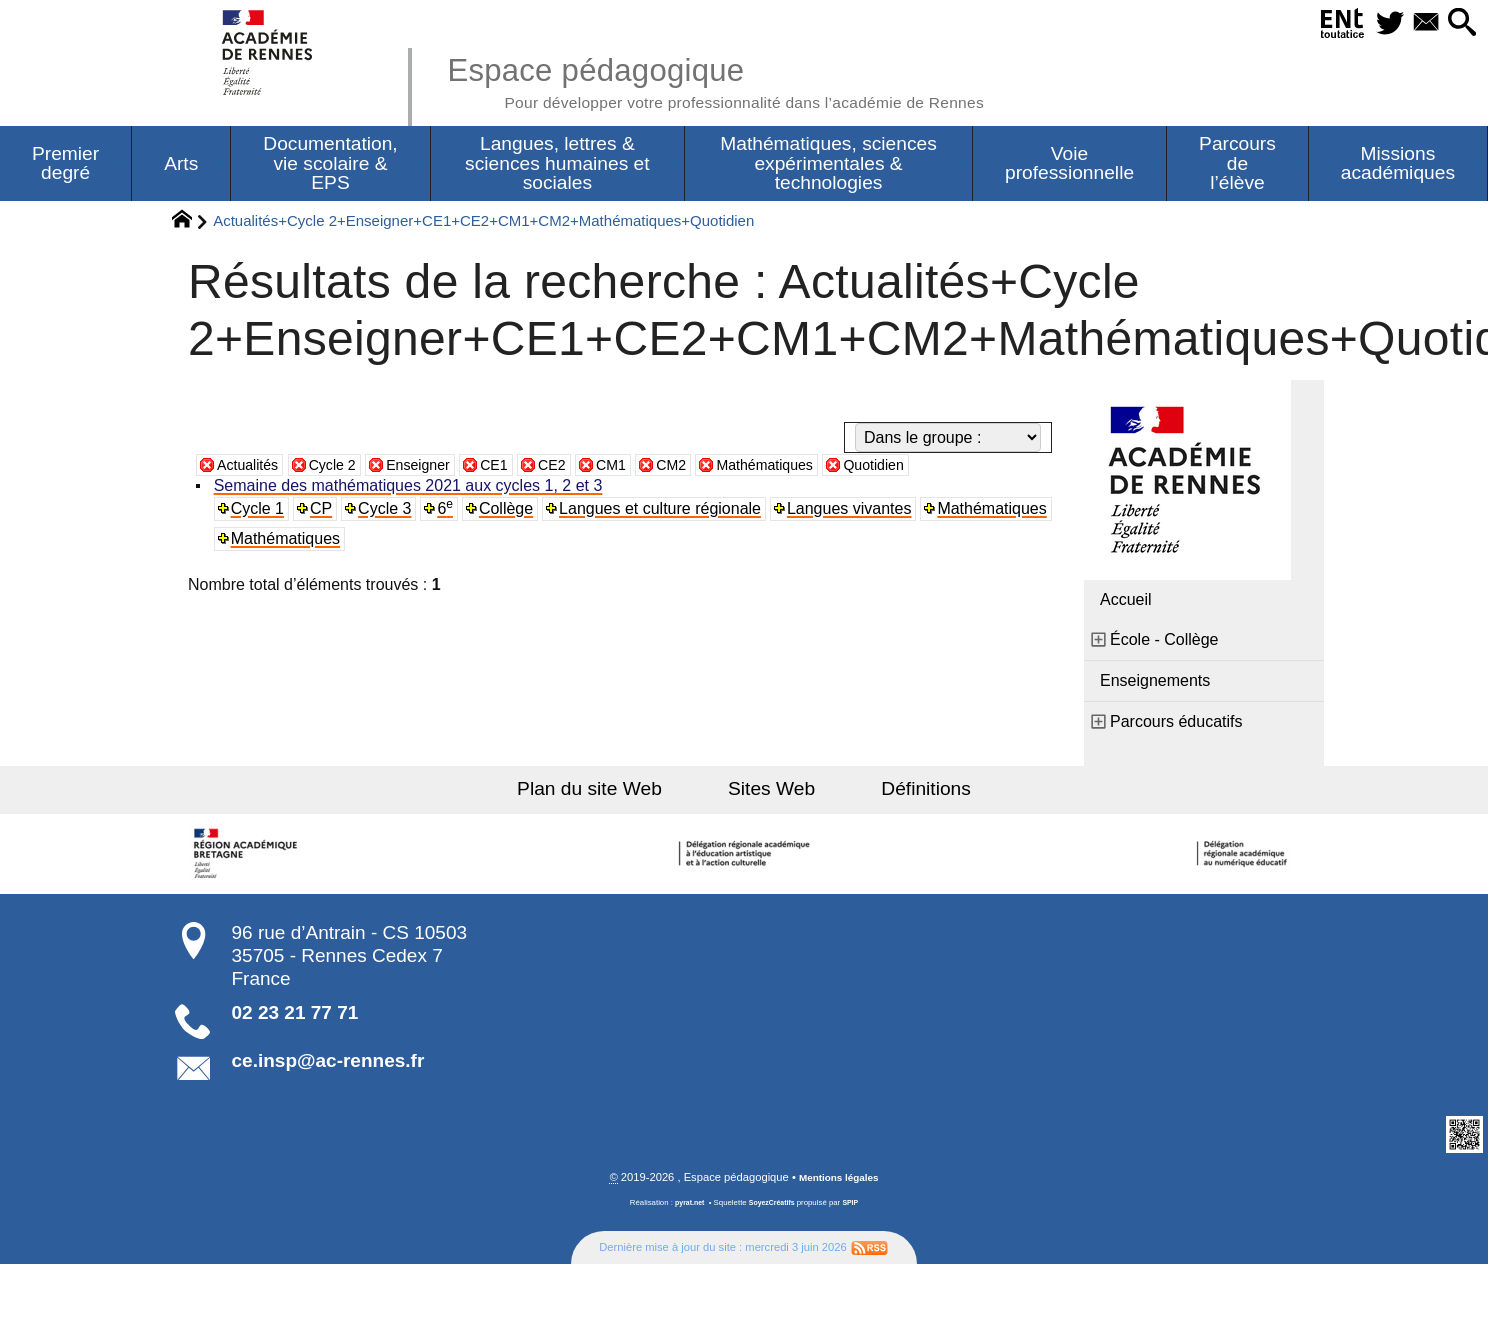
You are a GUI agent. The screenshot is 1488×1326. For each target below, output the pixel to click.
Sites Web (771, 791)
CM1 (643, 467)
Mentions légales (839, 1181)
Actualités (251, 467)
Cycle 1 (259, 511)
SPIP (855, 1206)
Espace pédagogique (751, 80)
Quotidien (929, 467)
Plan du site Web (612, 791)
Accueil (1126, 602)
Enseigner (437, 467)
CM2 (708, 467)
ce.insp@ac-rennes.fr (328, 1063)
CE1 (518, 467)
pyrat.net (685, 1206)
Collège (510, 511)
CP (324, 511)
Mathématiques (809, 467)
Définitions (904, 791)
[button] (1458, 23)
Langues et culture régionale (665, 511)
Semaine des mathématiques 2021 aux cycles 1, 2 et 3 (410, 488)
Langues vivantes (854, 511)
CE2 (580, 467)
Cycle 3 (388, 511)
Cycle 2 (343, 467)
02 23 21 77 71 (295, 1015)
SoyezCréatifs (773, 1206)
